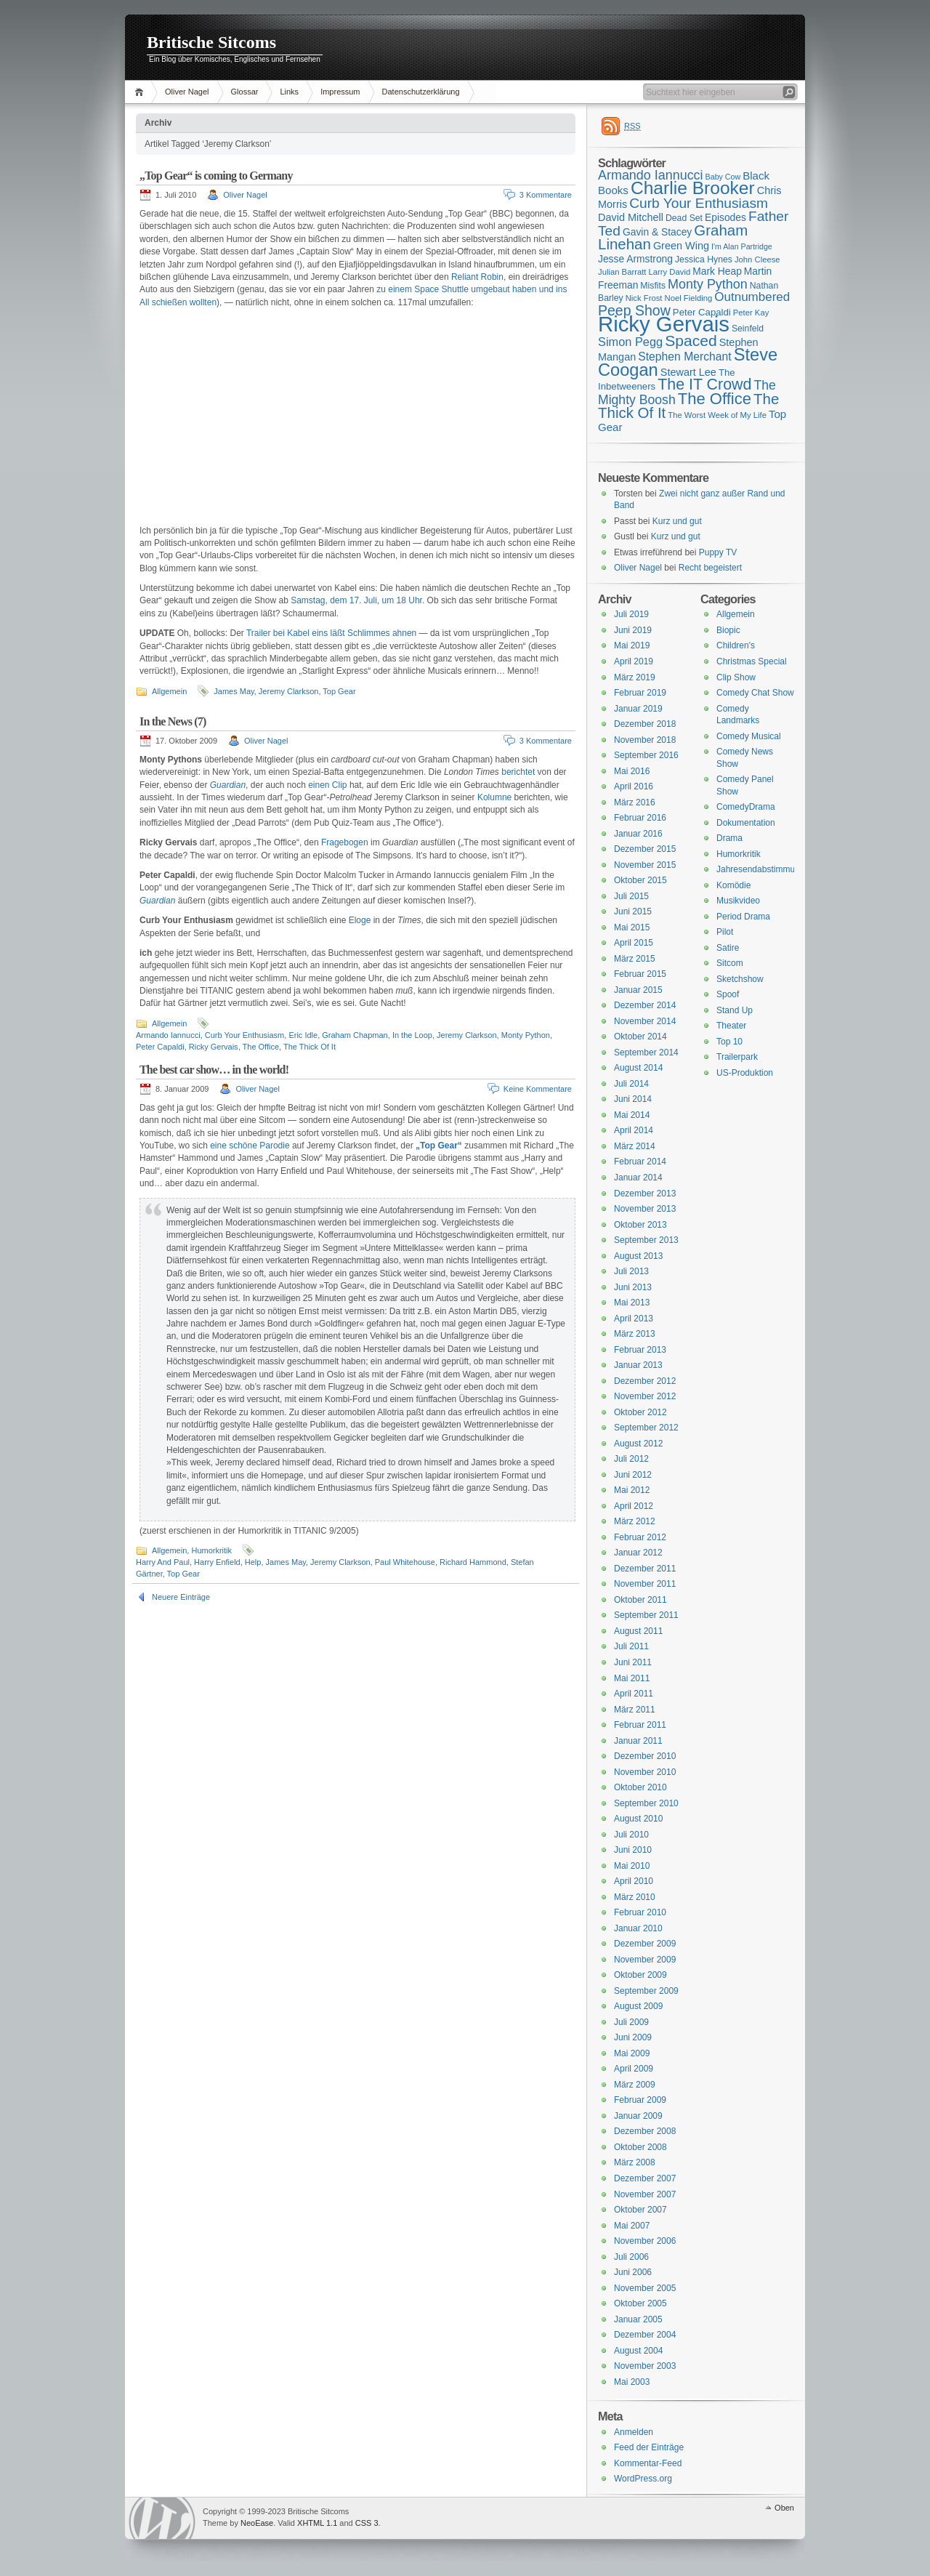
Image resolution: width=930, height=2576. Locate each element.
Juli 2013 (631, 1271)
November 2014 (645, 1021)
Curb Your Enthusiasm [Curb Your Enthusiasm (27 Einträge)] (698, 203)
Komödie (733, 885)
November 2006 (645, 2241)
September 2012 (646, 1427)
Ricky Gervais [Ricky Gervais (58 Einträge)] (663, 324)
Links (289, 91)
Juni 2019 (633, 630)
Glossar (245, 91)
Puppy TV (718, 552)
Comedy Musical (748, 736)
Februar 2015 (640, 974)
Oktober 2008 (640, 2147)
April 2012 (633, 1506)
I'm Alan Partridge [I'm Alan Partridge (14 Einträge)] (741, 246)
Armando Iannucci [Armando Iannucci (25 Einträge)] (650, 175)
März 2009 (634, 2085)
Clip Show (736, 677)
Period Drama (743, 916)
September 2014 (646, 1052)
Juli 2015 (631, 896)
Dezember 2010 (645, 1756)
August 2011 (638, 1631)
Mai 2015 (632, 927)
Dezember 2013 (645, 1193)
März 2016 (634, 802)
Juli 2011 (631, 1646)
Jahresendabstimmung (760, 869)
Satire (727, 948)
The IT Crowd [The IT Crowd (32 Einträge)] (704, 384)
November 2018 (645, 740)
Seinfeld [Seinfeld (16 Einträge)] (748, 328)
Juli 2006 (631, 2257)
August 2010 (638, 1819)
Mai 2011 (632, 1678)
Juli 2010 (631, 1835)
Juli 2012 (631, 1459)
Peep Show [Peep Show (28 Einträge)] (634, 310)
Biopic (728, 630)
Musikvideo (738, 900)
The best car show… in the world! (214, 1069)
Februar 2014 (640, 1161)
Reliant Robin (477, 277)
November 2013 (645, 1209)
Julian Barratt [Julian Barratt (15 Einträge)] (622, 271)
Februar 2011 (640, 1725)
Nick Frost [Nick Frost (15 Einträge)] (644, 298)
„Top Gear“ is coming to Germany (216, 175)
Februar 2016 (640, 818)
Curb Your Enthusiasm (244, 1035)
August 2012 (638, 1443)
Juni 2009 (633, 2037)
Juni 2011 (633, 1662)
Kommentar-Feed (648, 2463)
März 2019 (634, 677)
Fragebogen (344, 842)
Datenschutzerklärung (421, 91)
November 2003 (645, 2366)
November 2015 (645, 865)
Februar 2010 (640, 1912)
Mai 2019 (632, 645)
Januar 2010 (638, 1928)
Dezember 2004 (645, 2335)
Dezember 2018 (645, 724)
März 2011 (634, 1709)
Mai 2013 (632, 1302)
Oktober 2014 (640, 1036)
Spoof (727, 994)
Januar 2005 (638, 2319)
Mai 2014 (632, 1115)
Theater (731, 1026)
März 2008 (634, 2162)
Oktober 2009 (640, 1975)
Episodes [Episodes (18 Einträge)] (725, 217)
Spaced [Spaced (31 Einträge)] (691, 340)
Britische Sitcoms (211, 42)
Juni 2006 (633, 2272)
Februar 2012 (640, 1537)
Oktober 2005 (640, 2303)
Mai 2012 (632, 1490)
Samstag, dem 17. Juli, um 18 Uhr (356, 600)
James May (234, 691)
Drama (729, 838)
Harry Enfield (217, 1562)
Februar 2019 (640, 693)
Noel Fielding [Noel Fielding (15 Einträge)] (688, 298)
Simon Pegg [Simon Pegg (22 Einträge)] (630, 341)
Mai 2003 (632, 2382)
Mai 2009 (632, 2053)
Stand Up (734, 1010)
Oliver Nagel (187, 91)
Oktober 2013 (640, 1225)
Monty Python (525, 1035)
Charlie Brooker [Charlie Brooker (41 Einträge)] (693, 188)
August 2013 (638, 1256)
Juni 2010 (633, 1850)
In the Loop (412, 1035)
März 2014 (634, 1146)
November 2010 (645, 1772)
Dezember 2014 (645, 1005)
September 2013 (646, 1240)
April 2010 (633, 1881)
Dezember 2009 (645, 1944)
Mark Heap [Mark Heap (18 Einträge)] (717, 271)
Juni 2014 (633, 1099)
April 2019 (633, 661)
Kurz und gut (677, 521)
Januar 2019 (638, 709)
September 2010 (646, 1803)
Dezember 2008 (645, 2131)
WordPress (162, 2518)
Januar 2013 (638, 1365)
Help (253, 1562)
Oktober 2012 (640, 1412)
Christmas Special (751, 661)
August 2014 (638, 1068)
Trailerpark (737, 1057)
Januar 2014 (638, 1177)
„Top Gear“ (439, 1145)
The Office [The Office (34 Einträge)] (714, 399)
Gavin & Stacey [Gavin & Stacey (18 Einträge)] (657, 232)
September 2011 (646, 1615)
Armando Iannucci (168, 1035)
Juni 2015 (633, 911)
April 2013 (633, 1318)
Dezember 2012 (645, 1381)
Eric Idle (303, 1035)
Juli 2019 (631, 614)
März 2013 (634, 1334)
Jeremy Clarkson (289, 691)
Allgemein (169, 691)
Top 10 (729, 1042)
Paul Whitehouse (405, 1562)
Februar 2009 (640, 2100)
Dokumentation (745, 823)
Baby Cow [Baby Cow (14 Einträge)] (723, 176)
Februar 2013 (640, 1350)
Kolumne (494, 797)
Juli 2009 (631, 2022)
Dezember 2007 (645, 2178)
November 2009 (645, 1960)
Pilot (724, 932)
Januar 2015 (638, 990)
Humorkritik (211, 1550)
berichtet (518, 772)
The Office (261, 1046)
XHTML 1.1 (317, 2523)
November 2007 (645, 2194)
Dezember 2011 (645, 1568)
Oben (784, 2507)
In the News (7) (173, 721)
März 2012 (634, 1521)
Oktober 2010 (640, 1787)
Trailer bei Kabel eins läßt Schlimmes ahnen (331, 633)
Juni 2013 (633, 1287)
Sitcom (729, 963)
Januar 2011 (638, 1741)
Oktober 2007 (640, 2210)
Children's (735, 645)
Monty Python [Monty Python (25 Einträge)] (708, 284)
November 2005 (645, 2288)
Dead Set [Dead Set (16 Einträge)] (684, 218)
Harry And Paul (163, 1562)
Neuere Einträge (181, 1597)
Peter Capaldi (160, 1046)
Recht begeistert (710, 568)
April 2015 (633, 943)
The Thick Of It (309, 1046)
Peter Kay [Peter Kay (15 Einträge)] (751, 312)
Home (141, 92)
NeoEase (256, 2523)
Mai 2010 (632, 1866)
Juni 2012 (633, 1475)
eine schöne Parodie (249, 1145)
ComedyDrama (745, 807)
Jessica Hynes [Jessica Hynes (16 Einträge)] (703, 259)
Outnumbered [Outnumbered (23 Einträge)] (752, 297)
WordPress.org (643, 2479)
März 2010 (634, 1897)
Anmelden (633, 2432)
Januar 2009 (638, 2116)
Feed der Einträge (649, 2447)
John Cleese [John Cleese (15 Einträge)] (757, 259)
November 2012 (645, 1396)
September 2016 (646, 755)
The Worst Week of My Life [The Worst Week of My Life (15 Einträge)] (717, 415)
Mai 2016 (632, 771)
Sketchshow (740, 979)
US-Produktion (744, 1073)
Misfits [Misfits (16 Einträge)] (653, 286)
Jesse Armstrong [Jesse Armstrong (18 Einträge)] (635, 259)
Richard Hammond (473, 1562)
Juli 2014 (631, 1084)
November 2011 (645, 1584)
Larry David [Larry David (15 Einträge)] (669, 271)
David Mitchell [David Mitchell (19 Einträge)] (630, 217)
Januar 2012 (638, 1552)
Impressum (340, 91)
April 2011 (633, 1694)
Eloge (360, 920)
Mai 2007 (632, 2226)
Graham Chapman (355, 1035)
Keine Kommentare (538, 1088)
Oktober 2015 (640, 880)
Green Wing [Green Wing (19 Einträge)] (681, 245)
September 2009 (646, 1991)
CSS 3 (367, 2523)
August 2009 (638, 2006)
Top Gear (339, 691)
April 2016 (633, 786)
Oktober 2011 (640, 1600)
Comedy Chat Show (755, 693)
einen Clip (327, 785)
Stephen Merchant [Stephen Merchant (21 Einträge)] (684, 356)
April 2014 (633, 1130)
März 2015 (634, 959)
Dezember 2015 (645, 849)
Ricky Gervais (213, 1046)
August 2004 (638, 2351)
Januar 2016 (638, 834)
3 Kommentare (545, 194)
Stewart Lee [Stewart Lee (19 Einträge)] (688, 372)
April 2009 (633, 2069)
